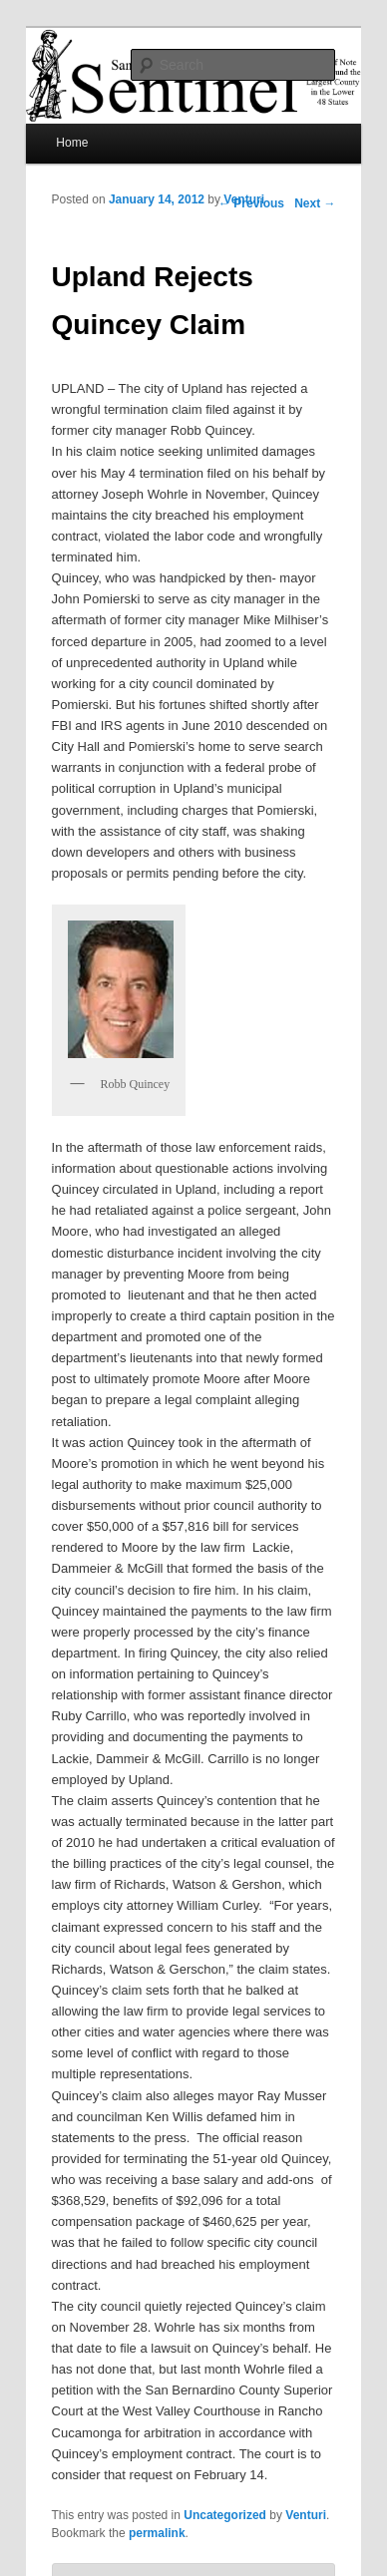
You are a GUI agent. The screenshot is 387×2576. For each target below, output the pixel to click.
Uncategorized (225, 2515)
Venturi (243, 199)
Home (72, 143)
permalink (157, 2533)
